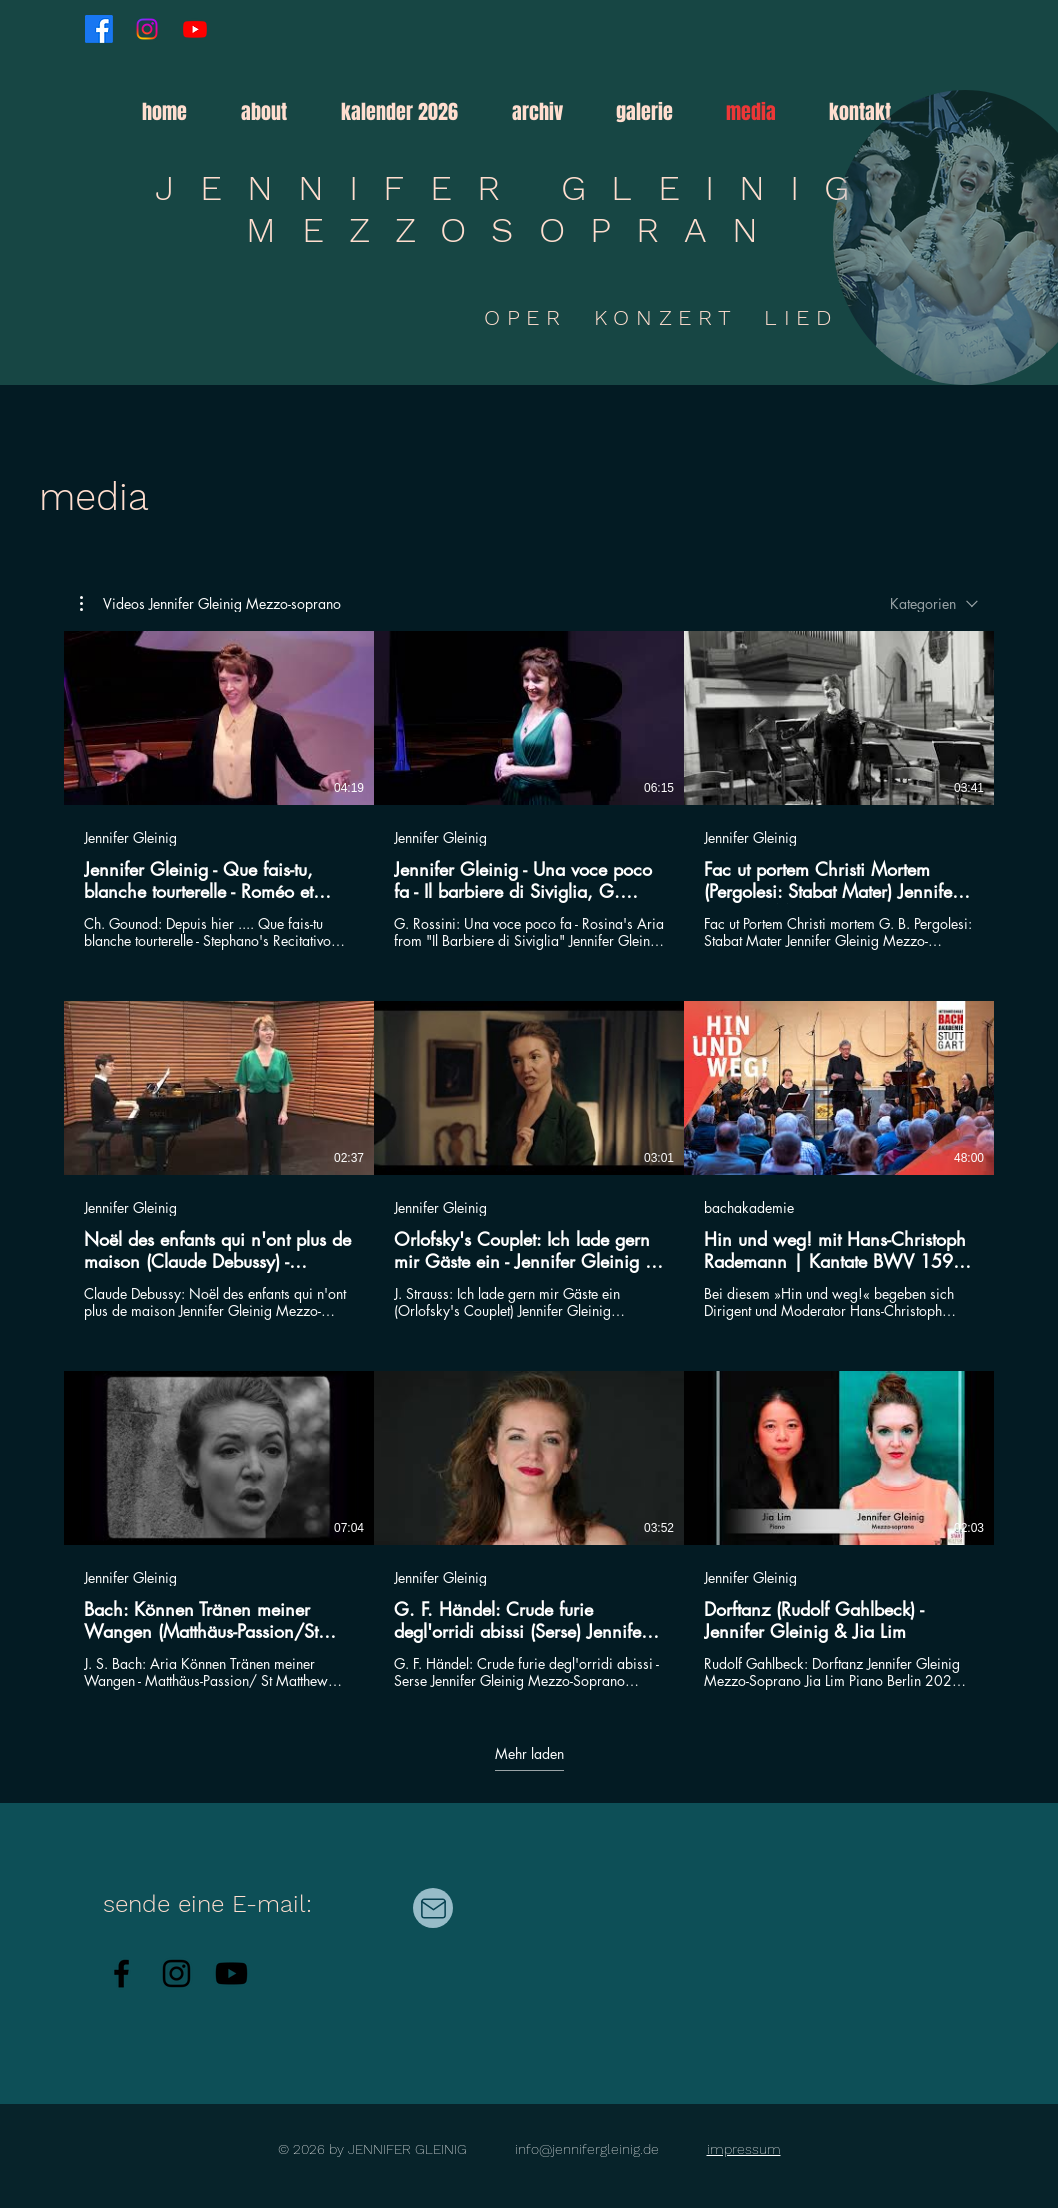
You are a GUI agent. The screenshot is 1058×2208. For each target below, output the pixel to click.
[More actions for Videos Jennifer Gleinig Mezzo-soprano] (210, 604)
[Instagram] (147, 29)
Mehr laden (529, 1754)
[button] (549, 112)
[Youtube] (195, 29)
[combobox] (934, 603)
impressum (744, 2149)
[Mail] (433, 1908)
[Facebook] (99, 29)
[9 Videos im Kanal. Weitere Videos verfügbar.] (529, 1160)
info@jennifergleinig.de (587, 2149)
